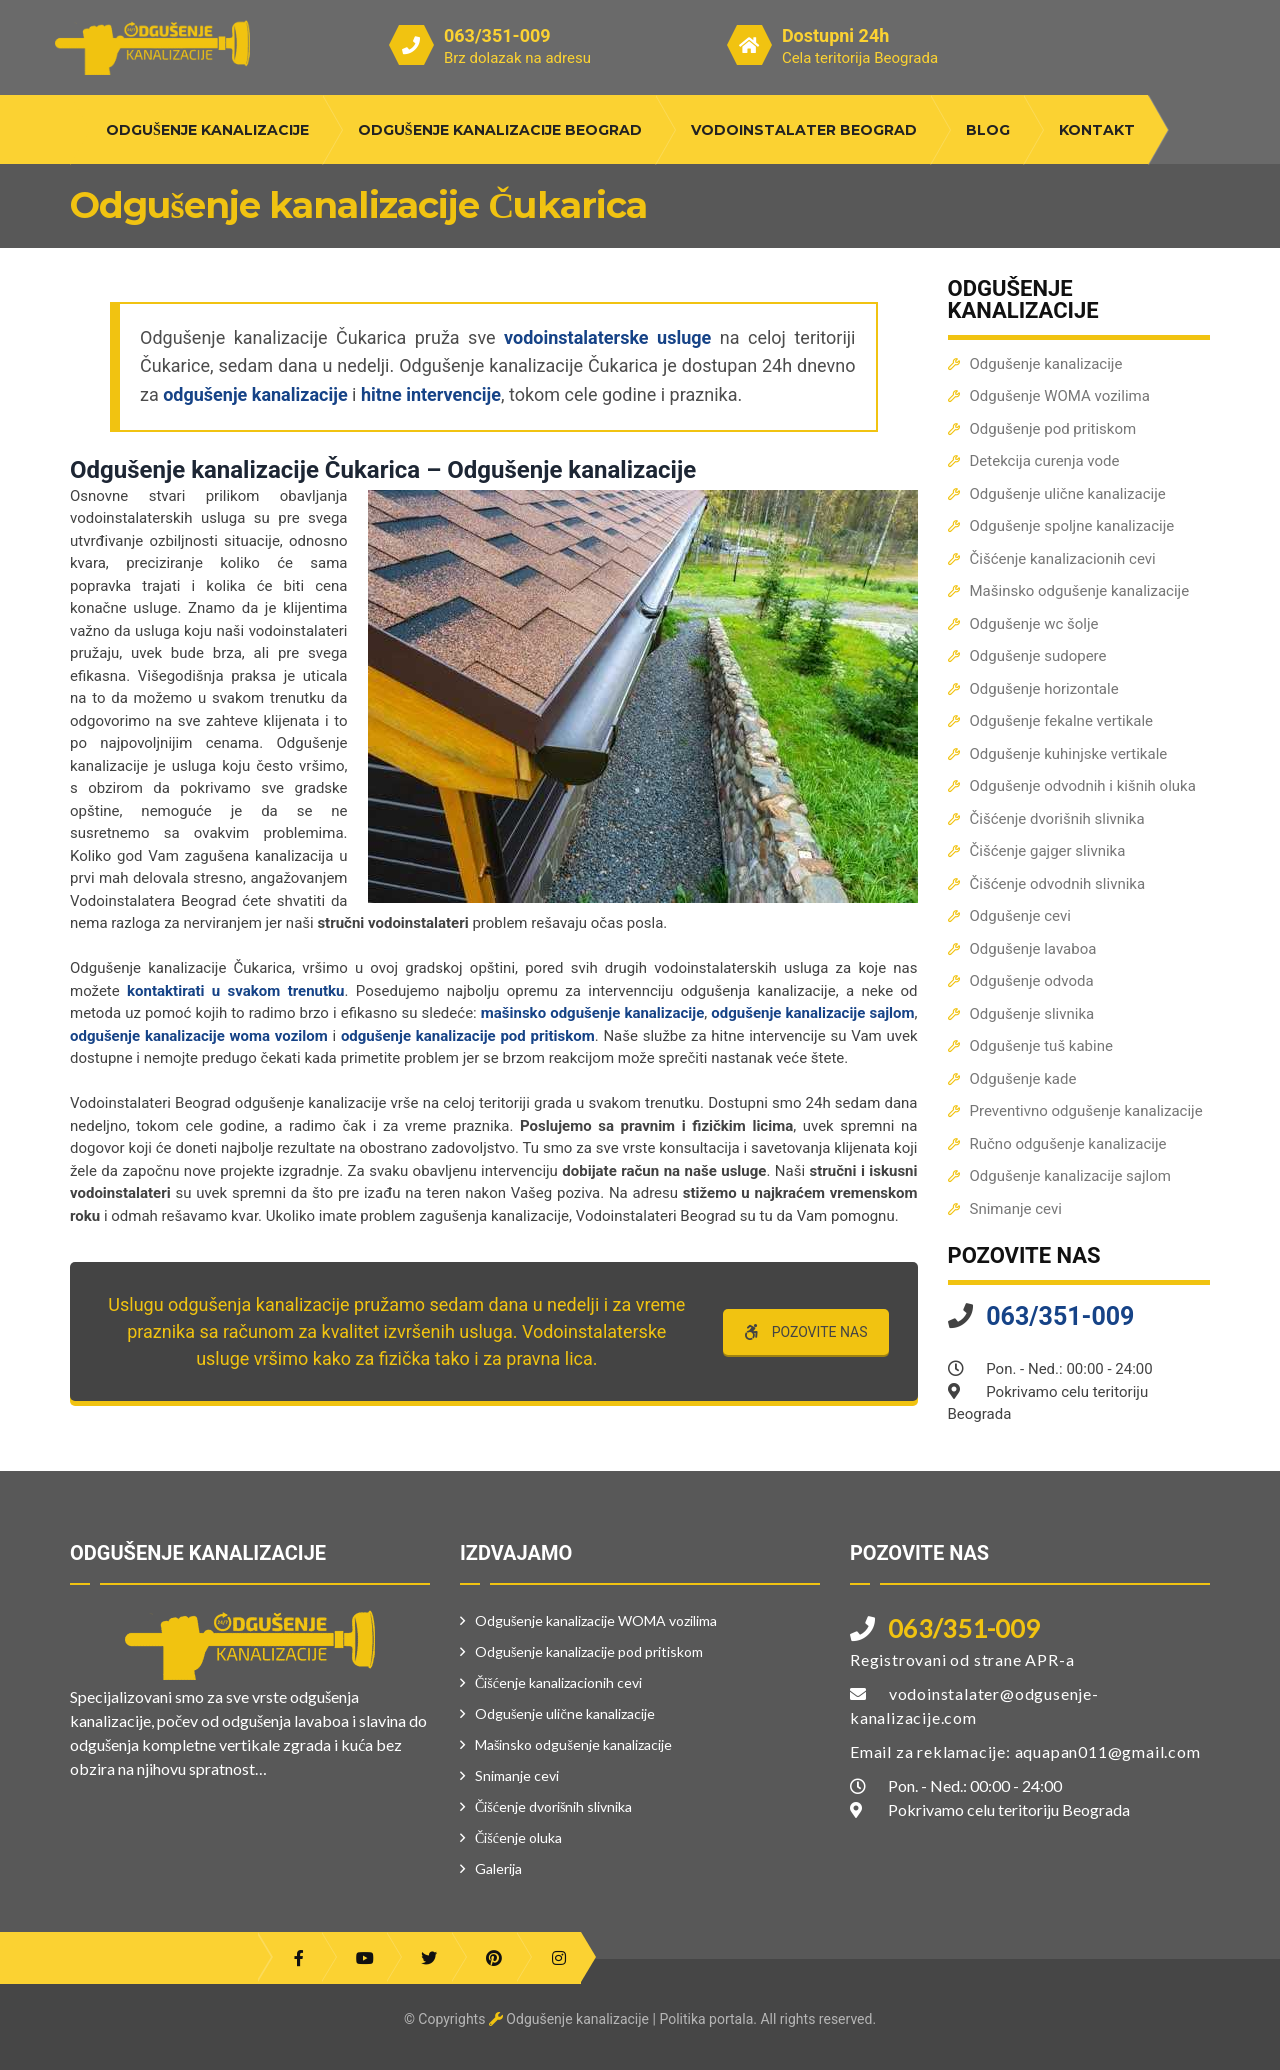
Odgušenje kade (1023, 1079)
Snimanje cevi (1016, 1209)
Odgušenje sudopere (1038, 656)
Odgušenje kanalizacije (207, 130)
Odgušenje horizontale (1044, 689)
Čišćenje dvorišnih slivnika (1057, 819)
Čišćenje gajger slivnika (1048, 851)
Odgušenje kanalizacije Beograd (500, 130)
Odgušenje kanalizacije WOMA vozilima (596, 1620)
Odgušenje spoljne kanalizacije (1072, 526)
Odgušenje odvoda (1032, 981)
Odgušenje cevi (1020, 916)
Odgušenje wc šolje (1034, 624)
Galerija (498, 1868)
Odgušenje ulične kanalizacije (1068, 494)
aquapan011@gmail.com (1108, 1751)
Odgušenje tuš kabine (1041, 1046)
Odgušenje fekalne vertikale (1062, 721)
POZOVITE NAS (806, 1332)
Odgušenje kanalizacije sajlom (1070, 1176)
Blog (988, 130)
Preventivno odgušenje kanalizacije (1086, 1111)
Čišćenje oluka (518, 1837)
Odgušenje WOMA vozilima (1060, 396)
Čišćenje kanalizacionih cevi (1063, 559)
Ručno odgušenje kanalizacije (1068, 1144)
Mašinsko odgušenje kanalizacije (1080, 591)
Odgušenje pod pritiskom (1053, 429)
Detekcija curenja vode (1045, 461)
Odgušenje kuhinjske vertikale (1069, 754)
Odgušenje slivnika (1032, 1014)
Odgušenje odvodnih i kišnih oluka (1083, 786)
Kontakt (1097, 130)
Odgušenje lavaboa (1033, 949)
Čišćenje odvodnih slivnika (1058, 884)
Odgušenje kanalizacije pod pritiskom (589, 1651)
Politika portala (706, 2019)
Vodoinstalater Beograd (804, 130)
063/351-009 (497, 35)
